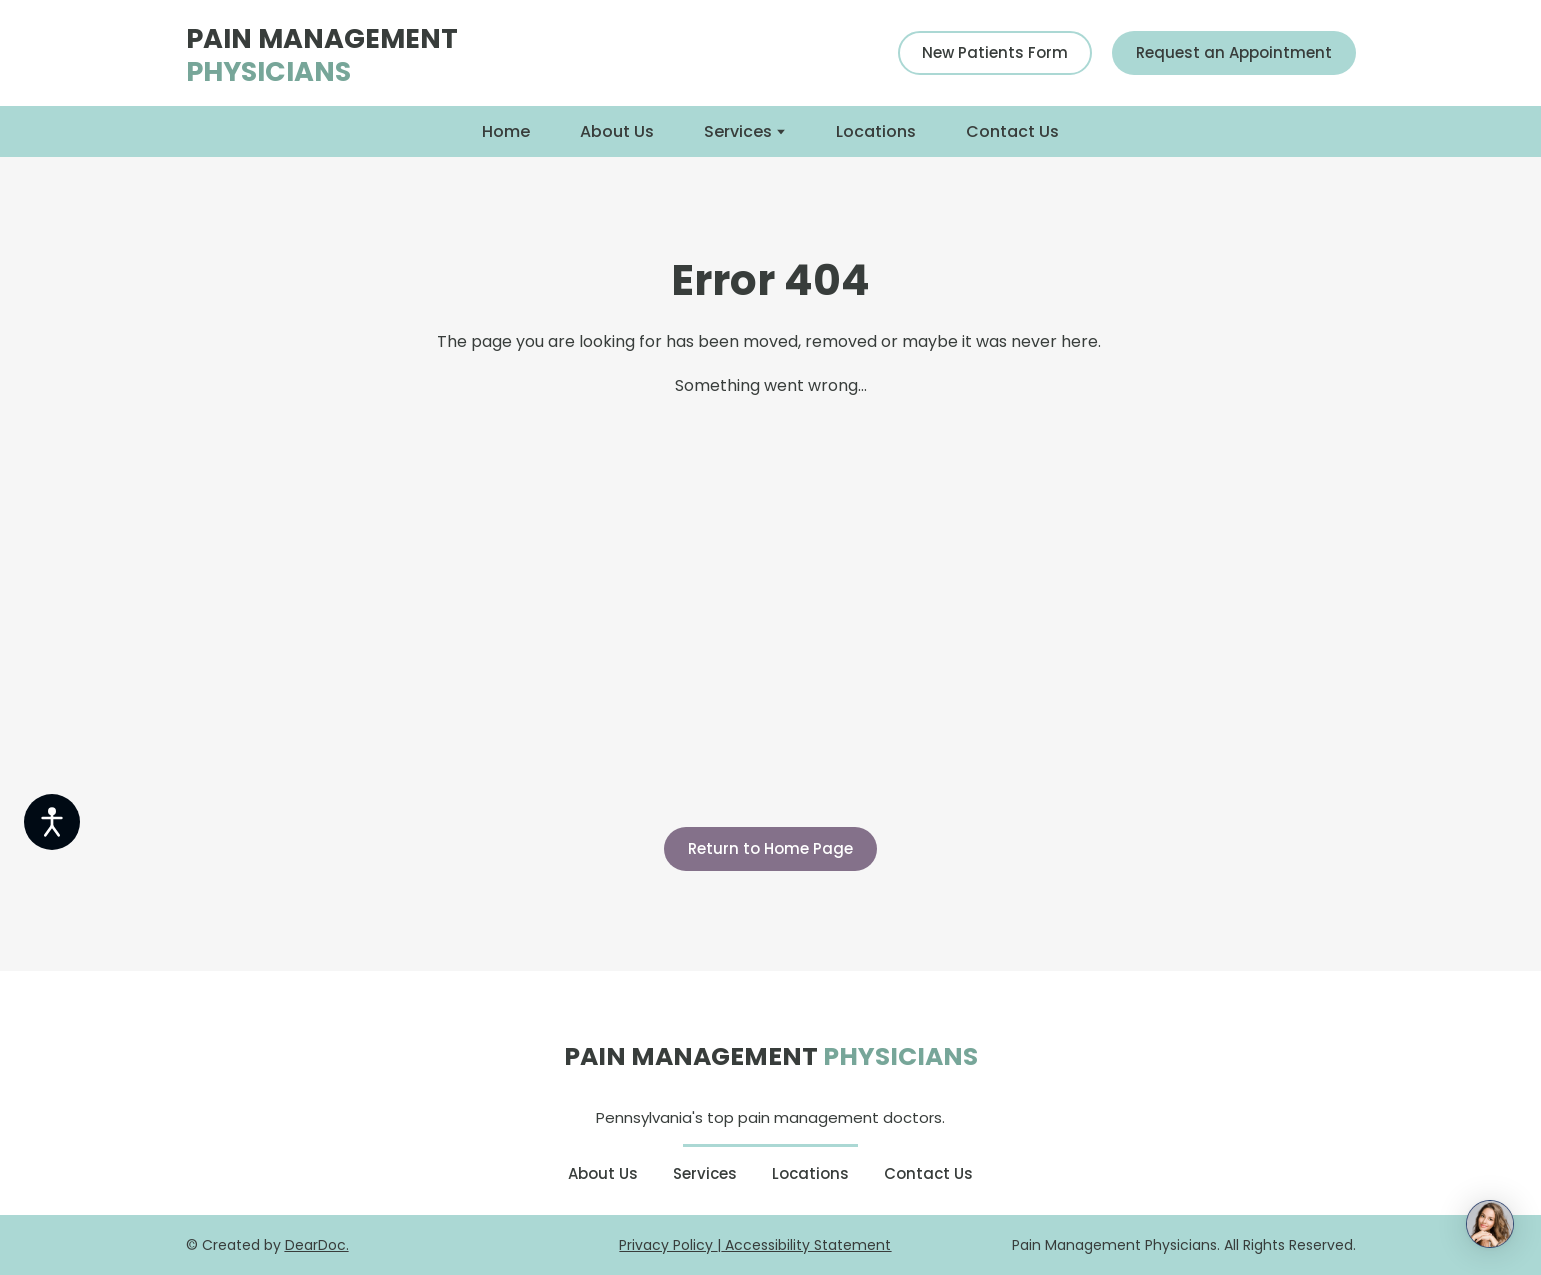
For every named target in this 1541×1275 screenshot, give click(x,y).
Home (506, 131)
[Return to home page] (391, 53)
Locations (876, 131)
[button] (995, 53)
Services (738, 131)
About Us (617, 131)
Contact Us (1012, 131)
